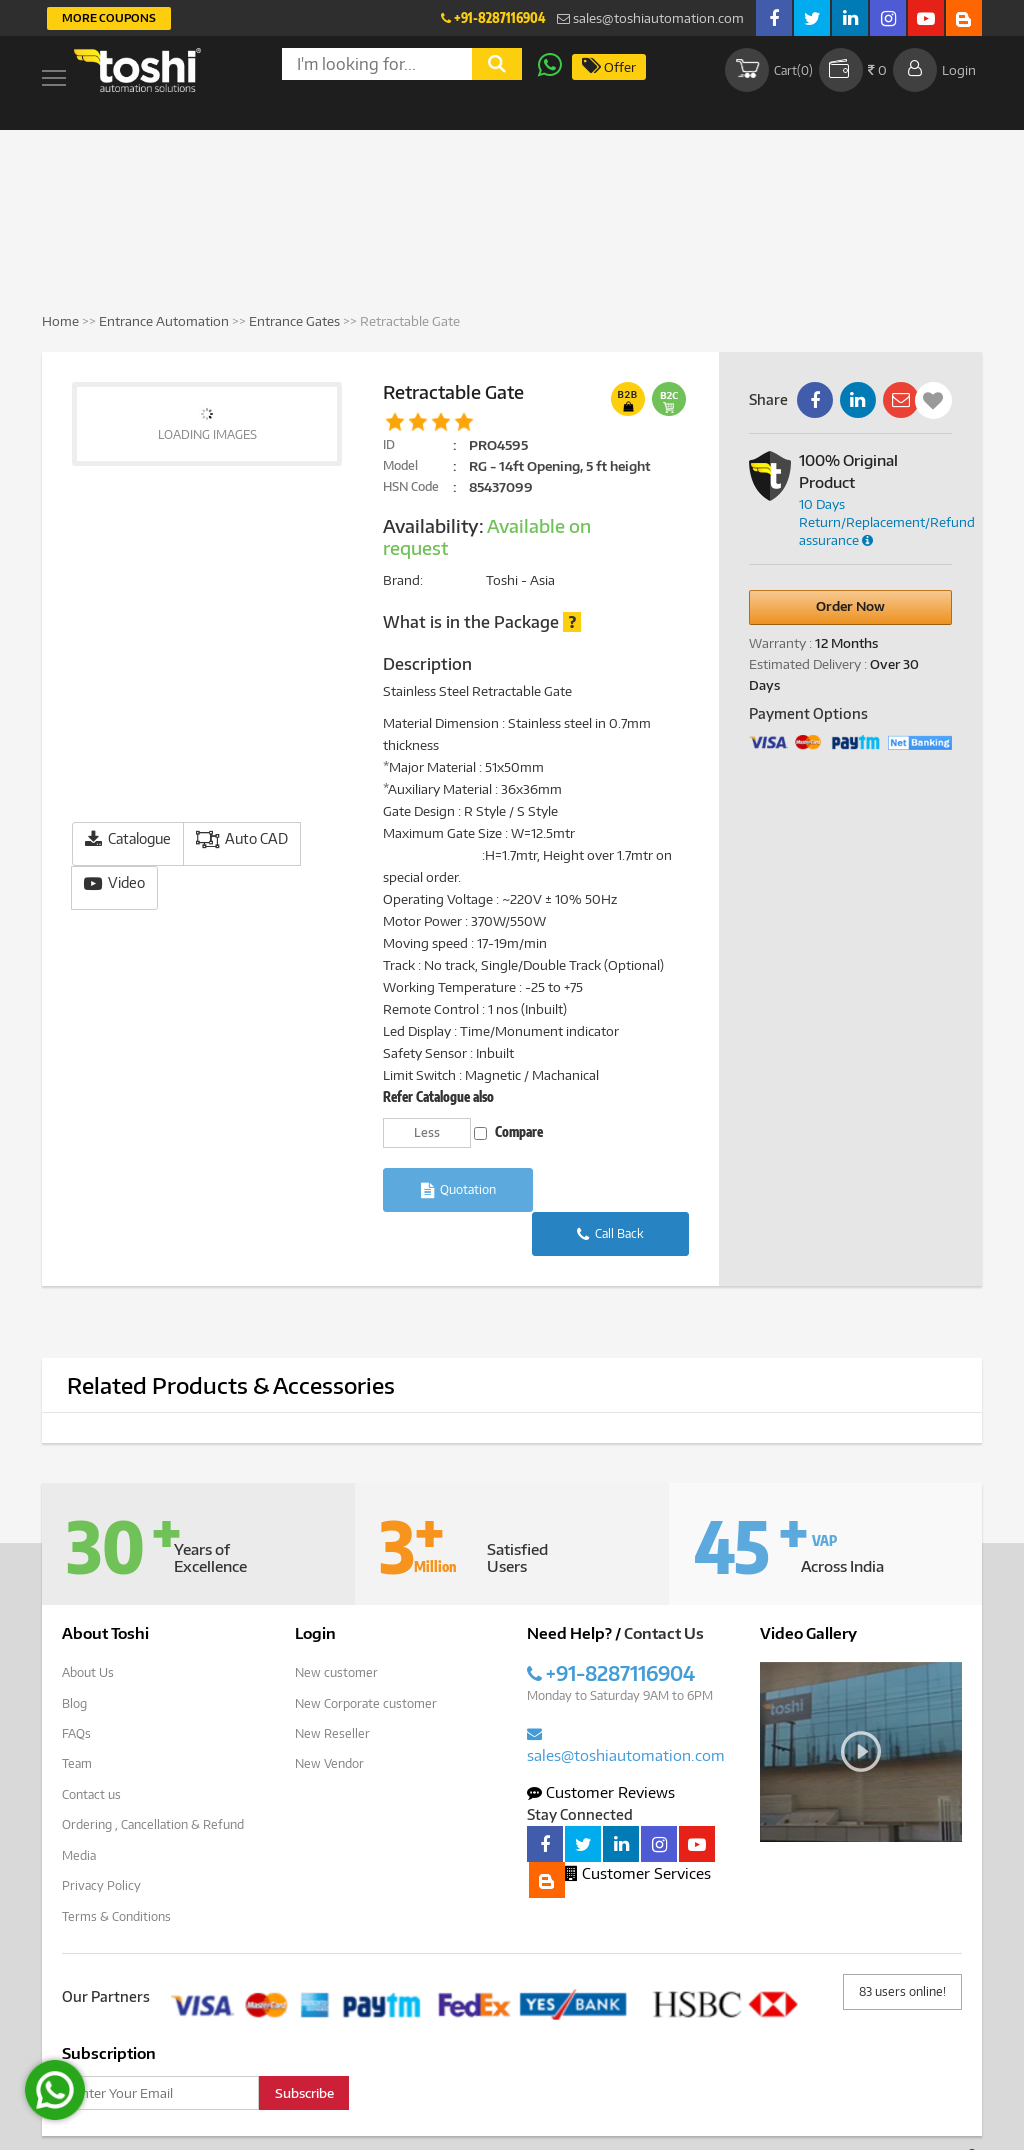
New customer (336, 1627)
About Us (88, 1627)
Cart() (767, 70)
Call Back (613, 1190)
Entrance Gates (294, 321)
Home (60, 321)
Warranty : (780, 643)
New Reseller (332, 1687)
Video (114, 883)
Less (427, 1132)
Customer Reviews (601, 1747)
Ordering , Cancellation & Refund (153, 1777)
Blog (74, 1657)
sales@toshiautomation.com (650, 18)
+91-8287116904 (493, 18)
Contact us (91, 1747)
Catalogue (128, 839)
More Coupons (109, 17)
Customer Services (638, 1828)
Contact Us (664, 1589)
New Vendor (329, 1717)
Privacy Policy (101, 1837)
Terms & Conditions (116, 1867)
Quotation (458, 1190)
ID (389, 444)
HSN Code (411, 486)
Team (77, 1717)
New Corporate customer (366, 1657)
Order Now (850, 606)
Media (79, 1807)
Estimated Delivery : (808, 664)
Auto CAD (242, 839)
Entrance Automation (164, 321)
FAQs (76, 1687)
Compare (508, 1132)
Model (400, 465)
